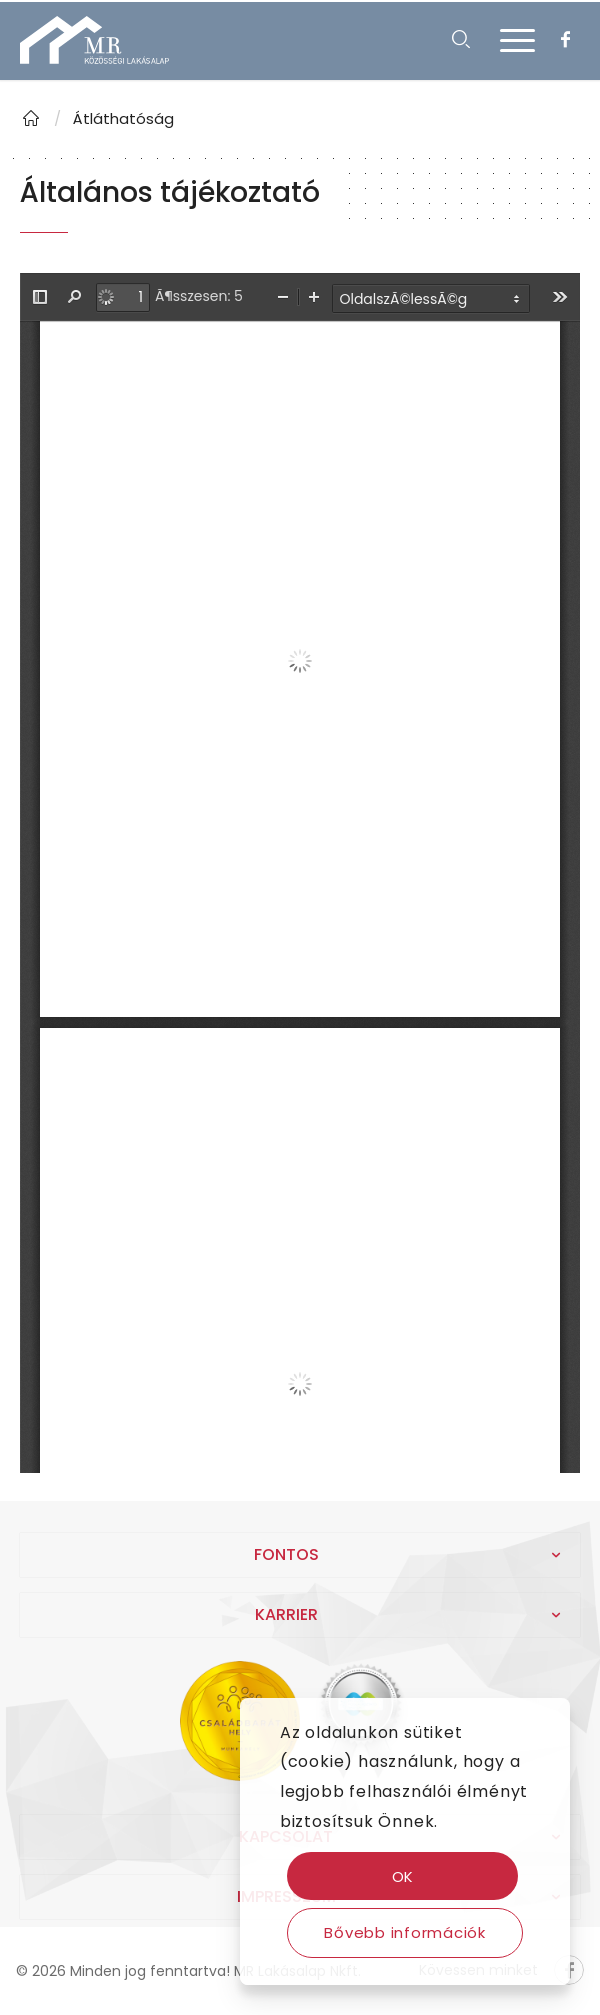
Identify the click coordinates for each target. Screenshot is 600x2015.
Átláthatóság (123, 118)
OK (403, 1876)
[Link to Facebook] (565, 40)
